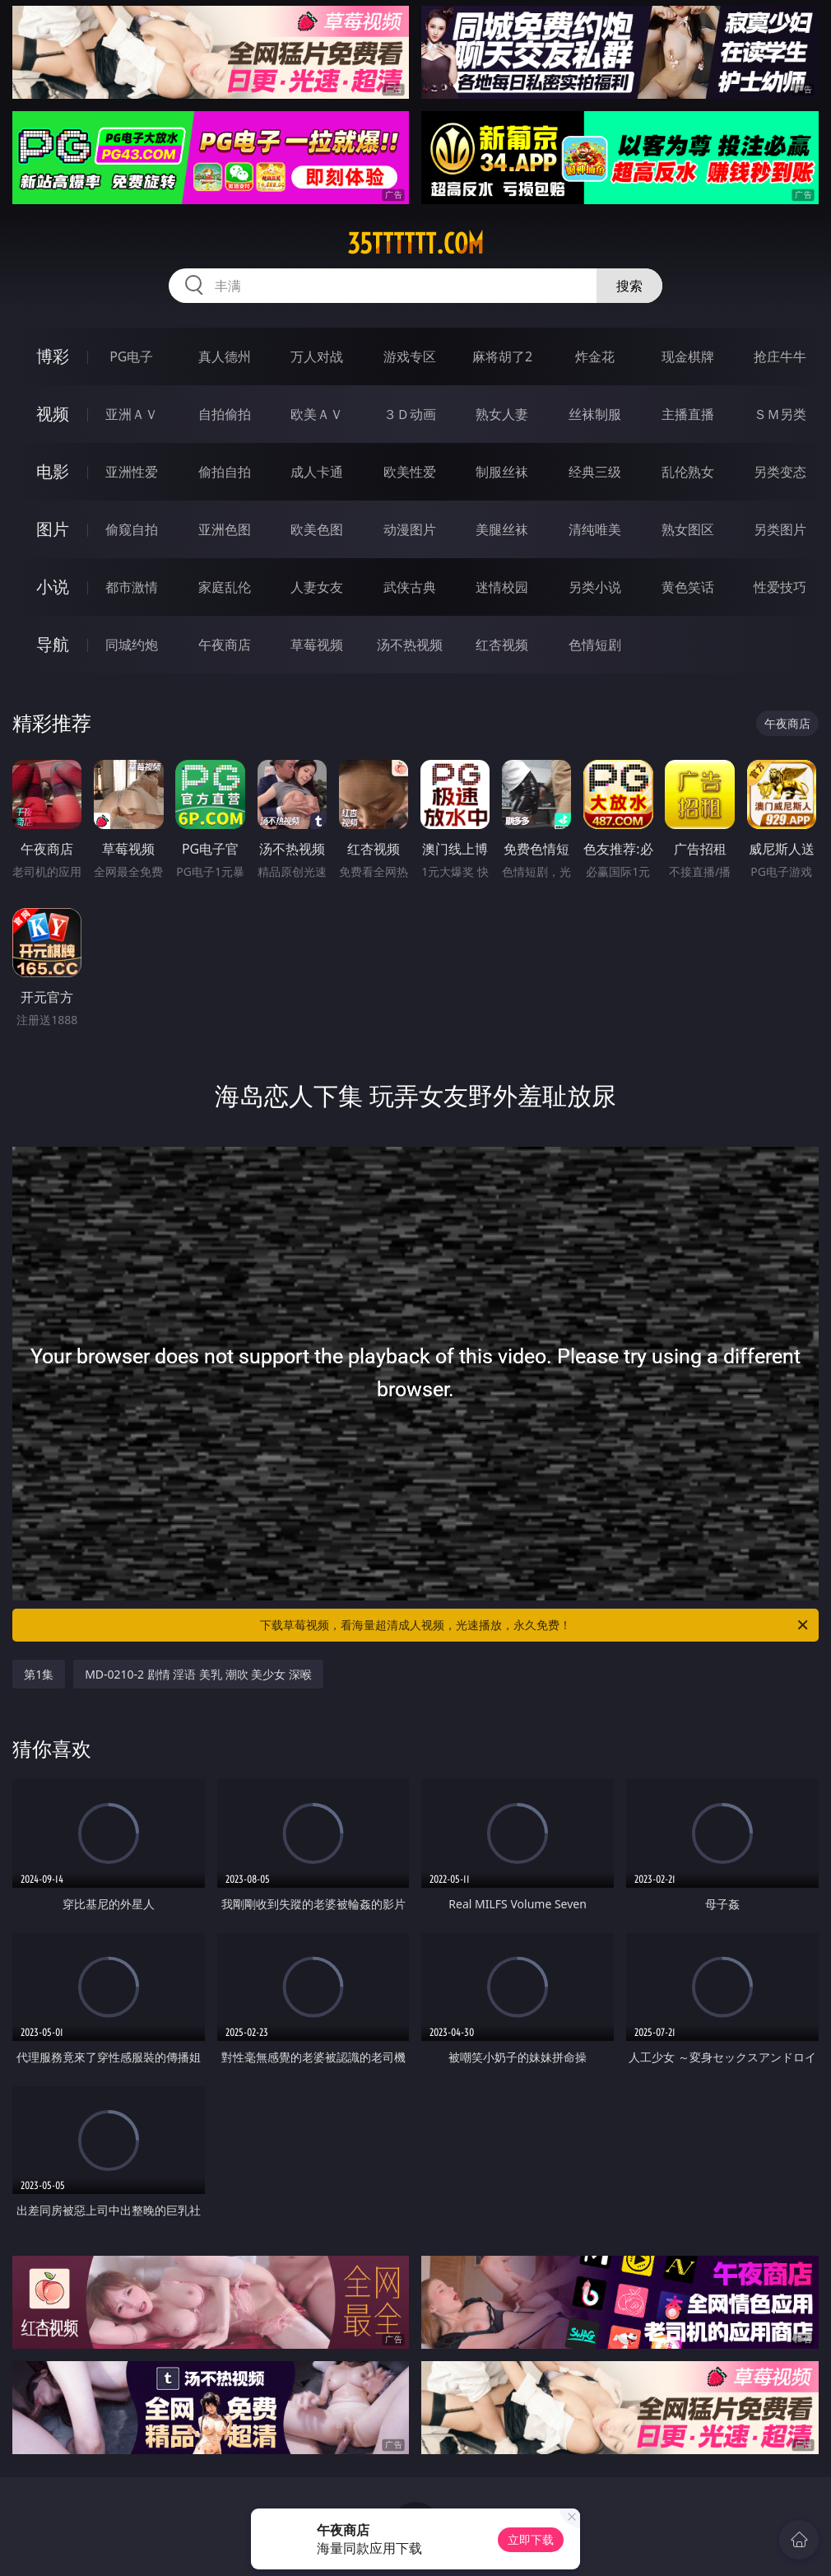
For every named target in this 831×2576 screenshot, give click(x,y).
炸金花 (595, 356)
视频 (52, 414)
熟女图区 (688, 529)
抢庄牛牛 (780, 356)
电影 (52, 471)
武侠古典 (409, 587)
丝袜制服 (595, 414)
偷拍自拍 (224, 472)
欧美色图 (316, 529)
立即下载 (531, 2539)
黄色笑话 (688, 587)
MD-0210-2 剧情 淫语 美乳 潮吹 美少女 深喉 (198, 1674)
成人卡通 (316, 472)
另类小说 (595, 587)
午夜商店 (224, 645)
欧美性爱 (409, 472)
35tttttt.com (415, 243)
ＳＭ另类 (780, 414)
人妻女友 (316, 587)
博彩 (52, 356)
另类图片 (780, 529)
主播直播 (688, 414)
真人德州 (224, 356)
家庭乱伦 (224, 587)
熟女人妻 (502, 414)
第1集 (38, 1674)
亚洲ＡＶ (131, 414)
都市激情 (131, 587)
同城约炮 (131, 645)
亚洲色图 (224, 529)
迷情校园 (502, 587)
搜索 (629, 286)
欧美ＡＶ (316, 414)
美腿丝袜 (502, 529)
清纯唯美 (595, 529)
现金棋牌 (688, 356)
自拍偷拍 (224, 414)
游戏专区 (409, 356)
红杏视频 (502, 645)
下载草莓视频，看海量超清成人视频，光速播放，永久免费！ (535, 1625)
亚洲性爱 (131, 472)
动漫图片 (409, 529)
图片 (52, 529)
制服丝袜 (502, 472)
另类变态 (780, 472)
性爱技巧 (780, 587)
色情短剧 (595, 645)
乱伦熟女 (688, 472)
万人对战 (316, 356)
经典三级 (595, 472)
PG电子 (131, 356)
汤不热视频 (410, 645)
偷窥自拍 (131, 529)
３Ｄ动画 (409, 414)
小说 (52, 586)
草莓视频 (316, 645)
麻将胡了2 (502, 356)
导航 (52, 644)
